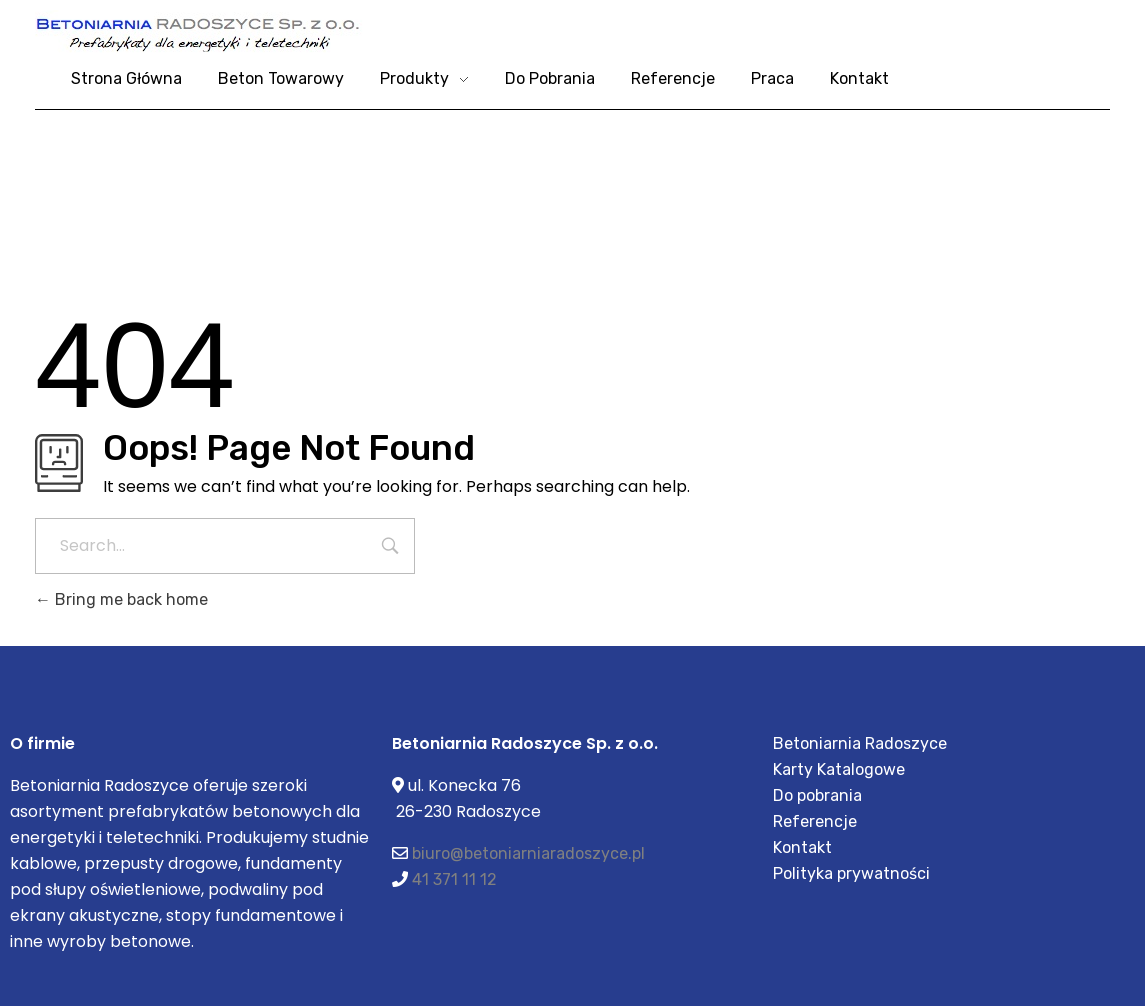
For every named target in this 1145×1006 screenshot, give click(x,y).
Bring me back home (121, 599)
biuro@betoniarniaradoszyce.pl (528, 853)
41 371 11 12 (454, 879)
